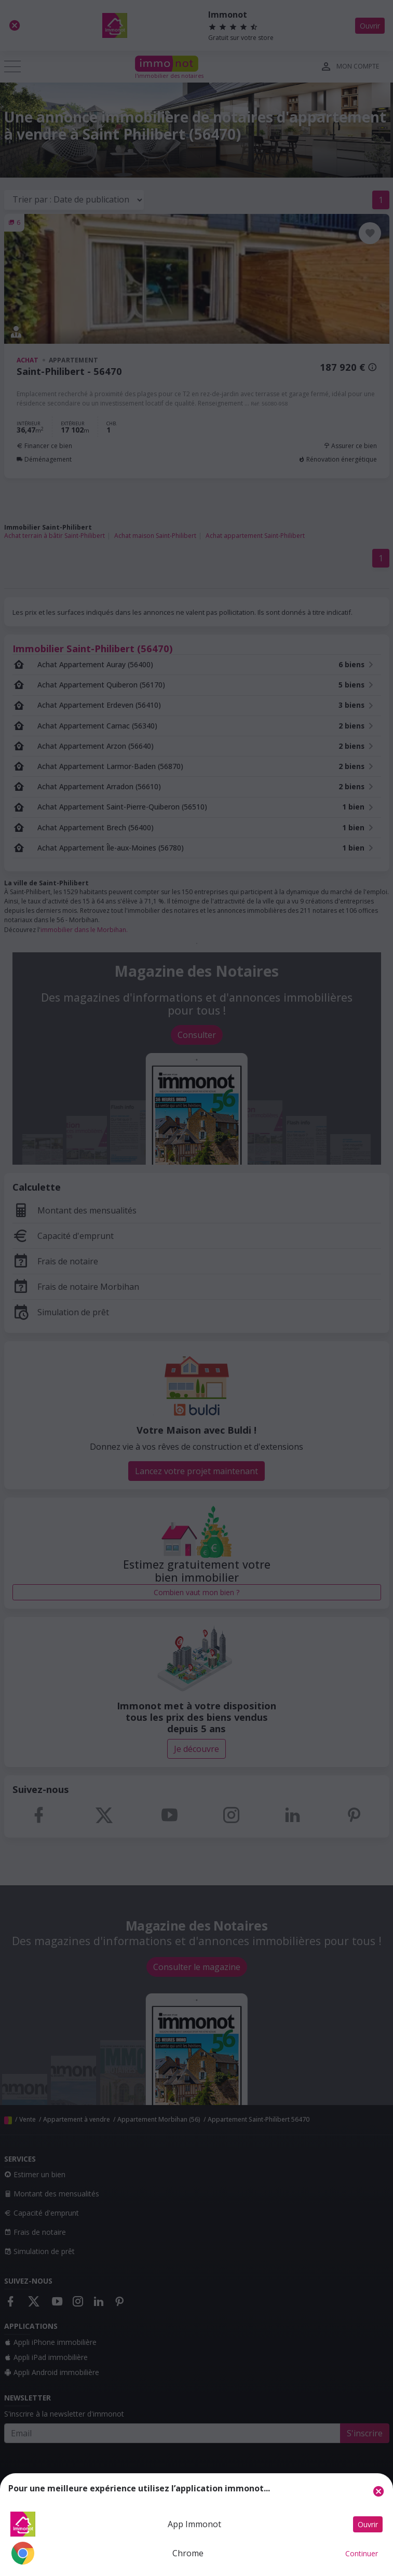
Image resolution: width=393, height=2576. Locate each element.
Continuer (361, 2553)
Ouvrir (368, 2524)
